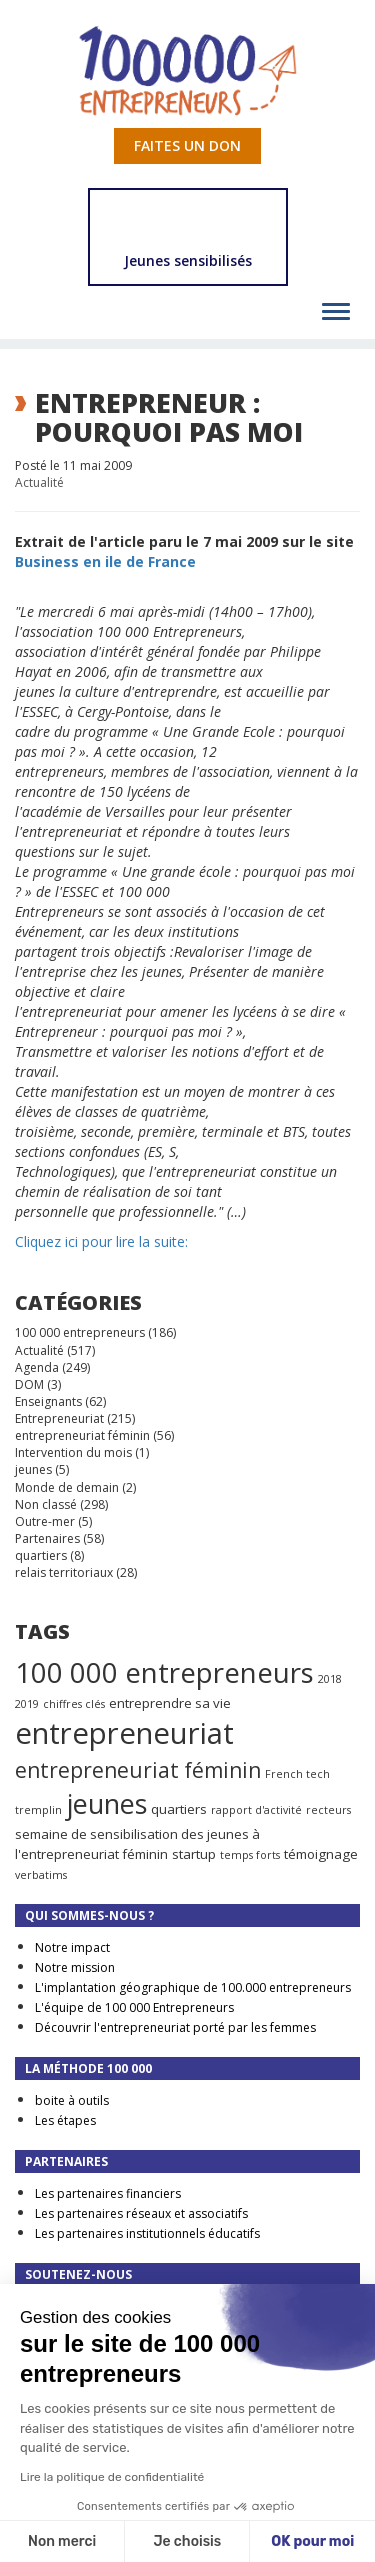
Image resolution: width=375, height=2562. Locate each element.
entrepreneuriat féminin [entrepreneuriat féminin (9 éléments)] (138, 1770)
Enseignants (48, 1401)
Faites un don (187, 145)
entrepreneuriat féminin (82, 1435)
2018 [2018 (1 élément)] (330, 1679)
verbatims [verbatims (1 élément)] (41, 1875)
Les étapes (65, 2120)
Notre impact (72, 1947)
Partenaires (47, 1538)
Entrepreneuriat (59, 1418)
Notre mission (75, 1967)
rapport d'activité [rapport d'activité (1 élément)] (256, 1810)
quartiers (41, 1555)
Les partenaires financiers (108, 2193)
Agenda (37, 1367)
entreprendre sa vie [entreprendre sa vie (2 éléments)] (170, 1703)
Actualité (39, 482)
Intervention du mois (73, 1452)
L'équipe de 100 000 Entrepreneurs (134, 2007)
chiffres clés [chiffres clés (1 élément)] (74, 1704)
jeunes (33, 1469)
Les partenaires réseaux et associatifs (141, 2213)
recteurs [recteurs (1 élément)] (328, 1810)
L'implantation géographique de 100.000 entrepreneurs (193, 1987)
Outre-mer (45, 1521)
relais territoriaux (64, 1572)
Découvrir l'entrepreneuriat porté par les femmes (175, 2027)
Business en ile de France (105, 561)
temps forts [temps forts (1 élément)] (250, 1855)
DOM (29, 1384)
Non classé (46, 1504)
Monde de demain (67, 1487)
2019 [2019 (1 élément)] (27, 1704)
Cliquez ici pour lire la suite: (101, 1241)
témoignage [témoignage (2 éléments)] (321, 1854)
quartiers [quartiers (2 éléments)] (179, 1809)
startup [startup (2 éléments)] (194, 1854)
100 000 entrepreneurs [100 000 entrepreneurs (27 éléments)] (164, 1672)
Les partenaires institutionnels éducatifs (147, 2233)
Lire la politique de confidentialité (112, 2477)
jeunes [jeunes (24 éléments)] (106, 1803)
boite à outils (72, 2100)
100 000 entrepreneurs (80, 1332)
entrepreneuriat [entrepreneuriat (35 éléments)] (124, 1733)
